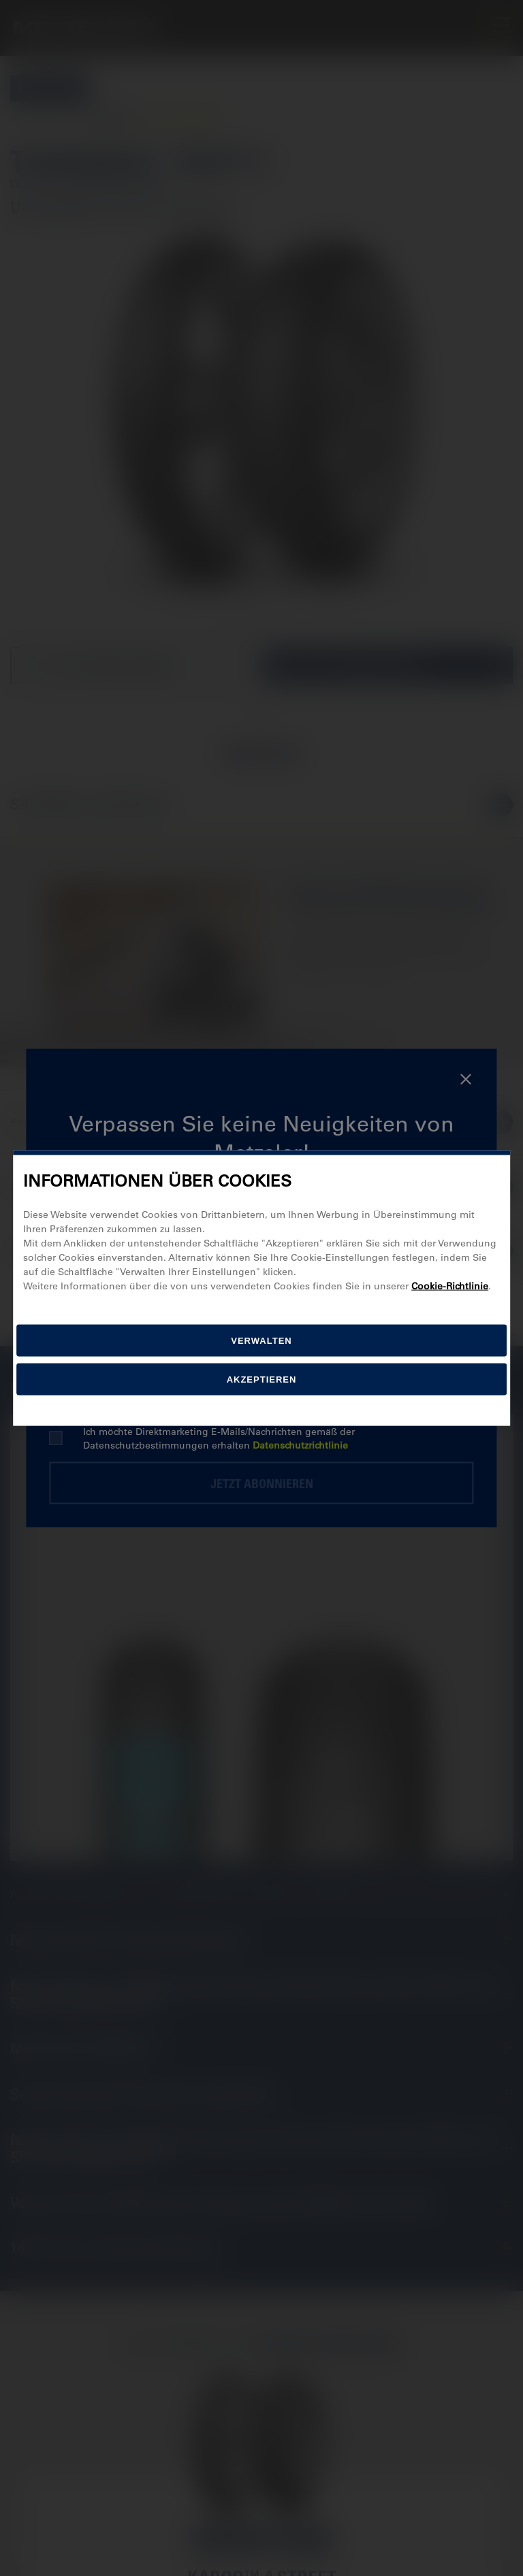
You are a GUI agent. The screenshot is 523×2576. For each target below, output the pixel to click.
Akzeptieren (262, 1379)
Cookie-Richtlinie (449, 1285)
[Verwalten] (261, 1340)
